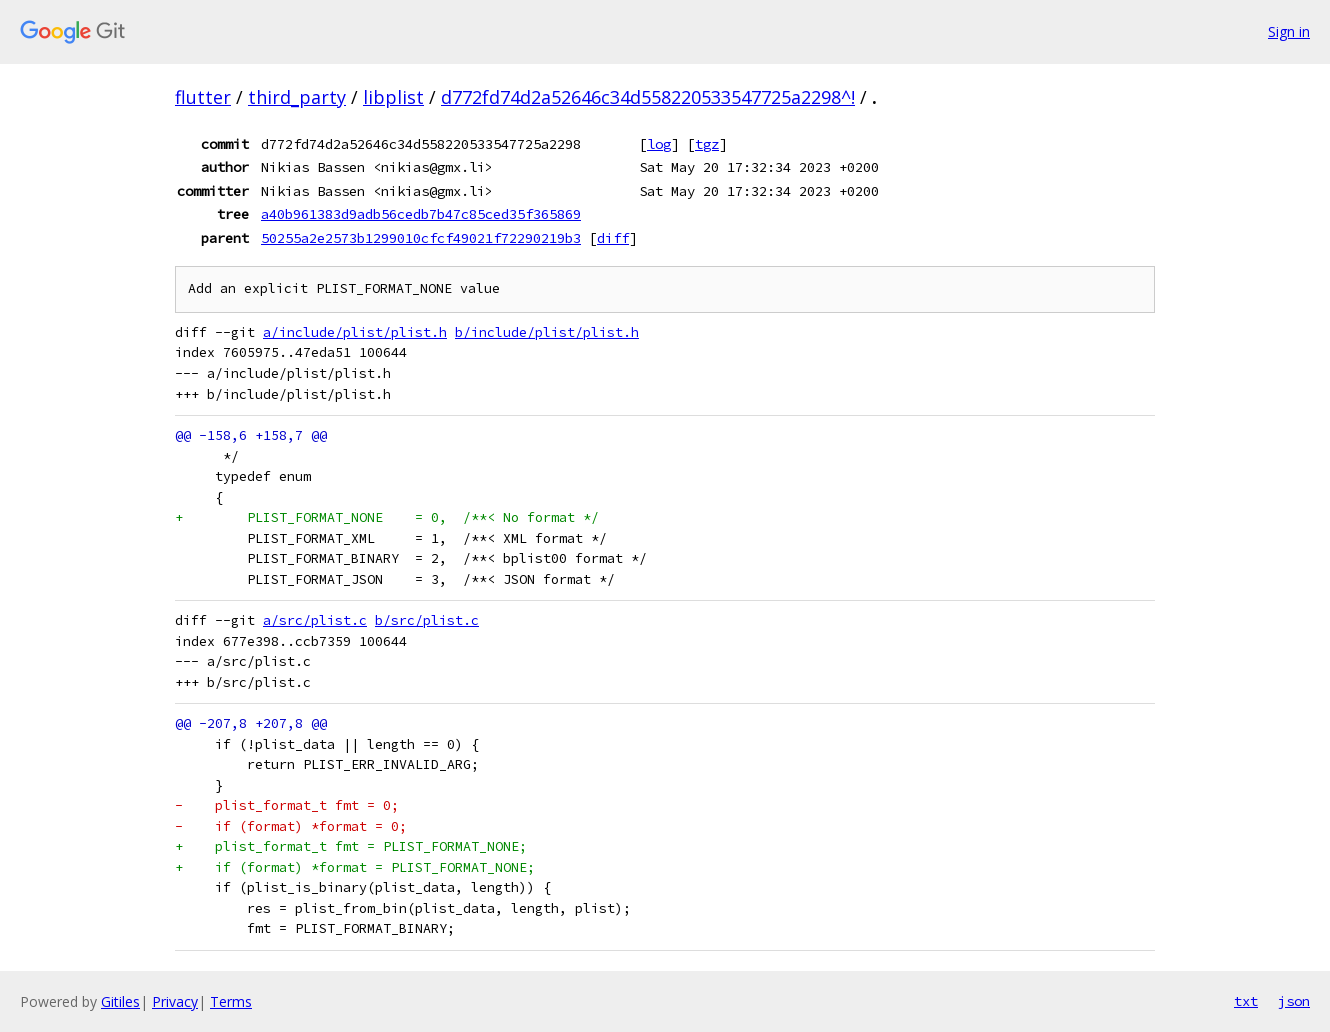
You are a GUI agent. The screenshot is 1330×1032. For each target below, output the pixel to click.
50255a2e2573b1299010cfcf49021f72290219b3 (421, 238)
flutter (203, 97)
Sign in (1289, 31)
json (1294, 1001)
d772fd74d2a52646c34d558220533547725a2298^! (648, 97)
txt (1246, 1001)
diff (613, 238)
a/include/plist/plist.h (355, 332)
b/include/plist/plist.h (547, 332)
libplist (393, 97)
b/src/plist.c (427, 620)
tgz (707, 144)
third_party (297, 97)
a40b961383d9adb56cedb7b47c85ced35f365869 (421, 214)
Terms (231, 1001)
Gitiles (120, 1001)
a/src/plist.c (315, 620)
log (659, 144)
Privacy (175, 1001)
